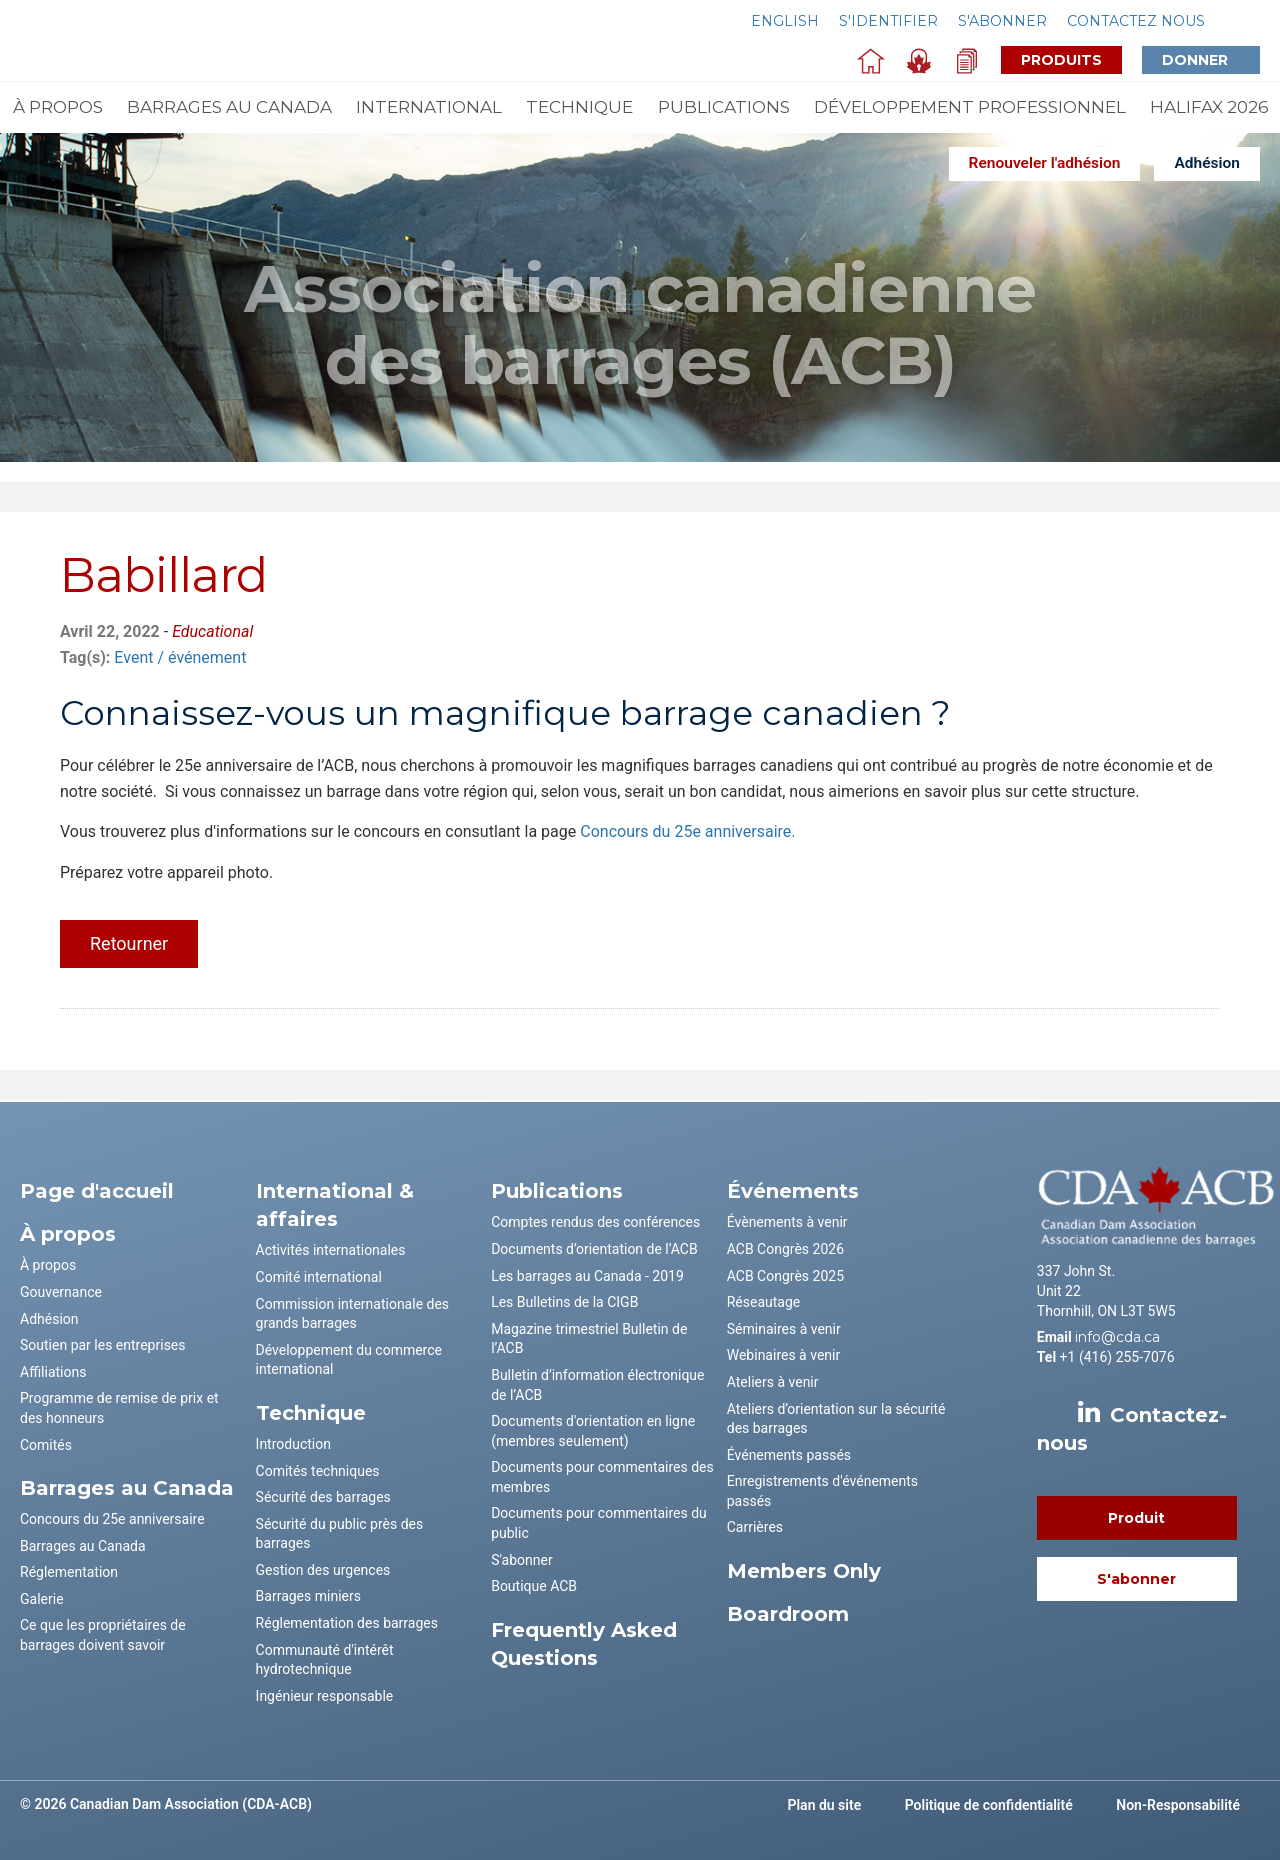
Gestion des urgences (323, 1570)
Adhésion (1207, 163)
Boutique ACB (534, 1586)
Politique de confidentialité (989, 1805)
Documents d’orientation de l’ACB (594, 1249)
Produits (1061, 60)
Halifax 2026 (1209, 107)
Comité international (319, 1277)
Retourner (129, 943)
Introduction (293, 1444)
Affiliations (53, 1372)
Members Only (804, 1571)
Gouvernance (61, 1292)
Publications (724, 107)
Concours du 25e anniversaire (112, 1519)
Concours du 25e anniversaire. (687, 831)
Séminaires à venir (784, 1329)
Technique (579, 107)
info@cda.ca (1117, 1337)
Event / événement (180, 657)
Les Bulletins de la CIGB (564, 1302)
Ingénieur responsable (325, 1696)
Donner (1211, 59)
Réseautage (764, 1302)
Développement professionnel (970, 107)
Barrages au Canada (229, 107)
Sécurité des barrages (323, 1497)
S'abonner (1002, 21)
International (429, 107)
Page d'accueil (97, 1191)
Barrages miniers (308, 1596)
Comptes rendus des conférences (595, 1222)
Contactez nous (1136, 21)
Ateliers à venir (773, 1382)
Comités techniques (318, 1471)
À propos (58, 107)
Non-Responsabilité (1178, 1805)
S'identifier (888, 21)
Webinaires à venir (783, 1355)
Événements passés (789, 1455)
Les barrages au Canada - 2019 (587, 1276)
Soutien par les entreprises (103, 1345)
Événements (793, 1191)
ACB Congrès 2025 (785, 1276)
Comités (46, 1445)
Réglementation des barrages (347, 1623)
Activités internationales (331, 1250)
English (785, 21)
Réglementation (69, 1572)
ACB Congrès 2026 (785, 1249)
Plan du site (825, 1805)
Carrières (755, 1527)
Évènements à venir (787, 1222)
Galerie (42, 1599)
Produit (1136, 1518)
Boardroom (788, 1614)
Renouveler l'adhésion (1045, 163)
